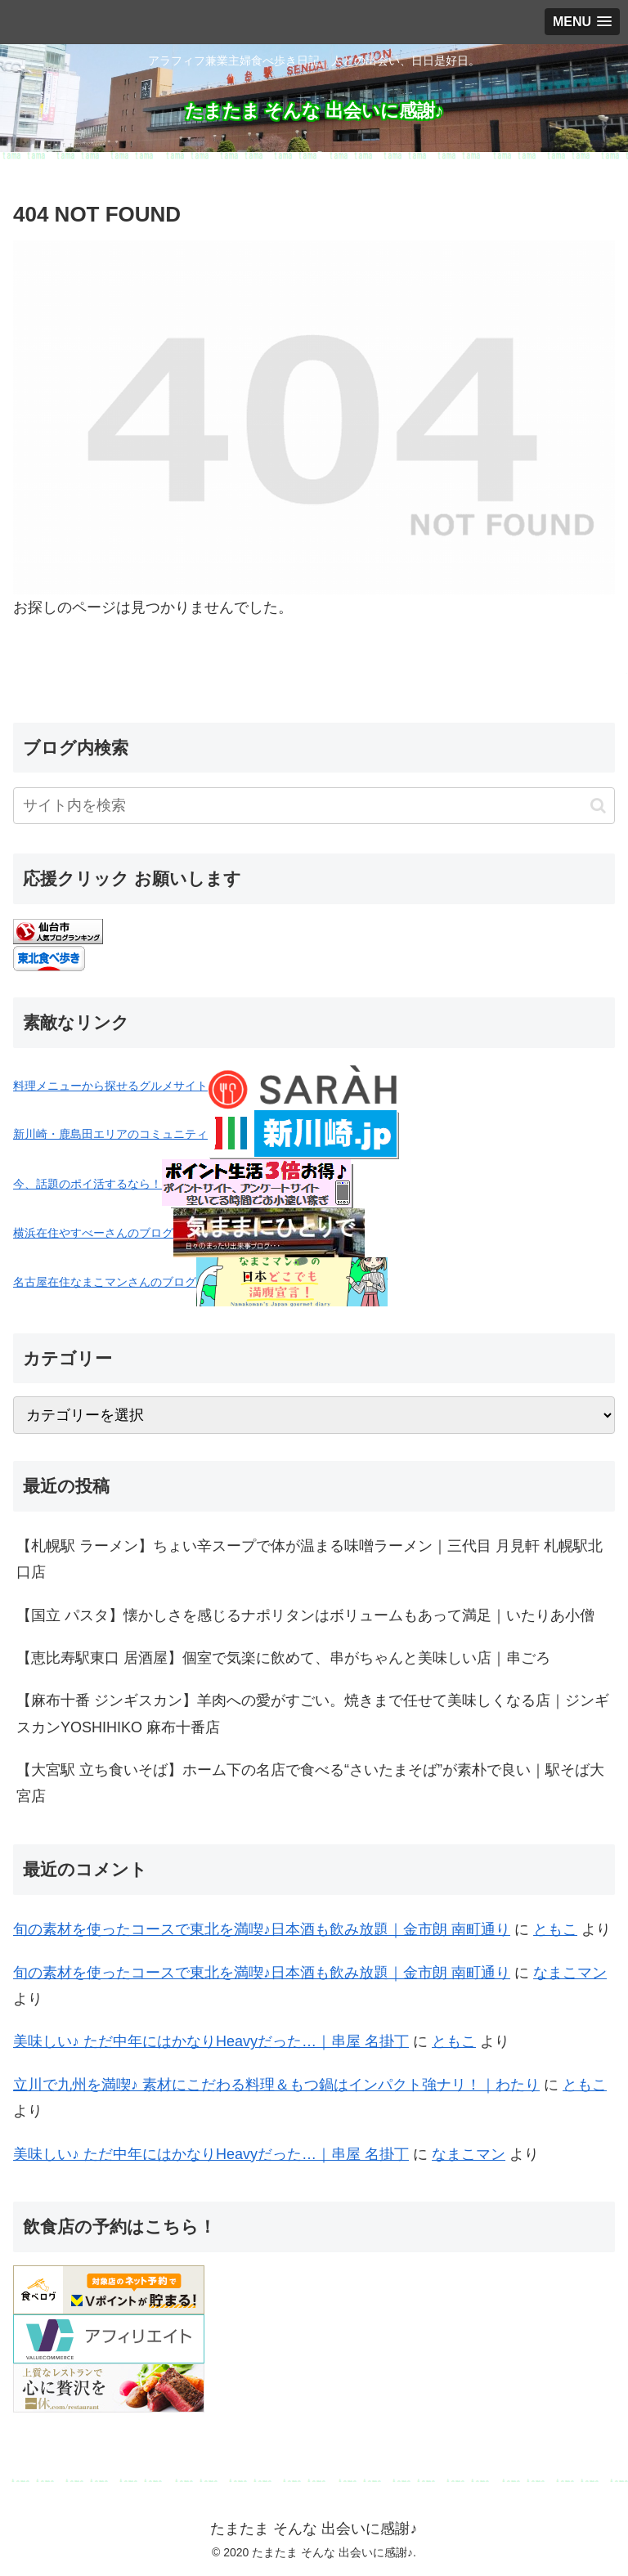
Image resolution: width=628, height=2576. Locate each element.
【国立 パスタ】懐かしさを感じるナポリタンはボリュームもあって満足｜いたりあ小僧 (305, 1615)
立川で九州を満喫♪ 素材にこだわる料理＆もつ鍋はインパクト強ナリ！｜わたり (276, 2084)
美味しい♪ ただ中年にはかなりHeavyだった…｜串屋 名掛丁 (211, 2041)
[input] (314, 805)
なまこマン (570, 1972)
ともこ (555, 1929)
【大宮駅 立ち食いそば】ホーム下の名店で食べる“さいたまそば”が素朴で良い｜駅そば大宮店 (310, 1783)
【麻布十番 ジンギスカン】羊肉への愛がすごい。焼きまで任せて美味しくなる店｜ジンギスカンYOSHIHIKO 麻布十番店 (312, 1713)
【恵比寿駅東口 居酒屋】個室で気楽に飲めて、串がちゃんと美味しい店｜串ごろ (283, 1658)
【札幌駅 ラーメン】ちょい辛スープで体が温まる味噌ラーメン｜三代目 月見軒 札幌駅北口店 (309, 1559)
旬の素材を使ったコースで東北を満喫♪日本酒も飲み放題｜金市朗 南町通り (261, 1929)
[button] (598, 805)
